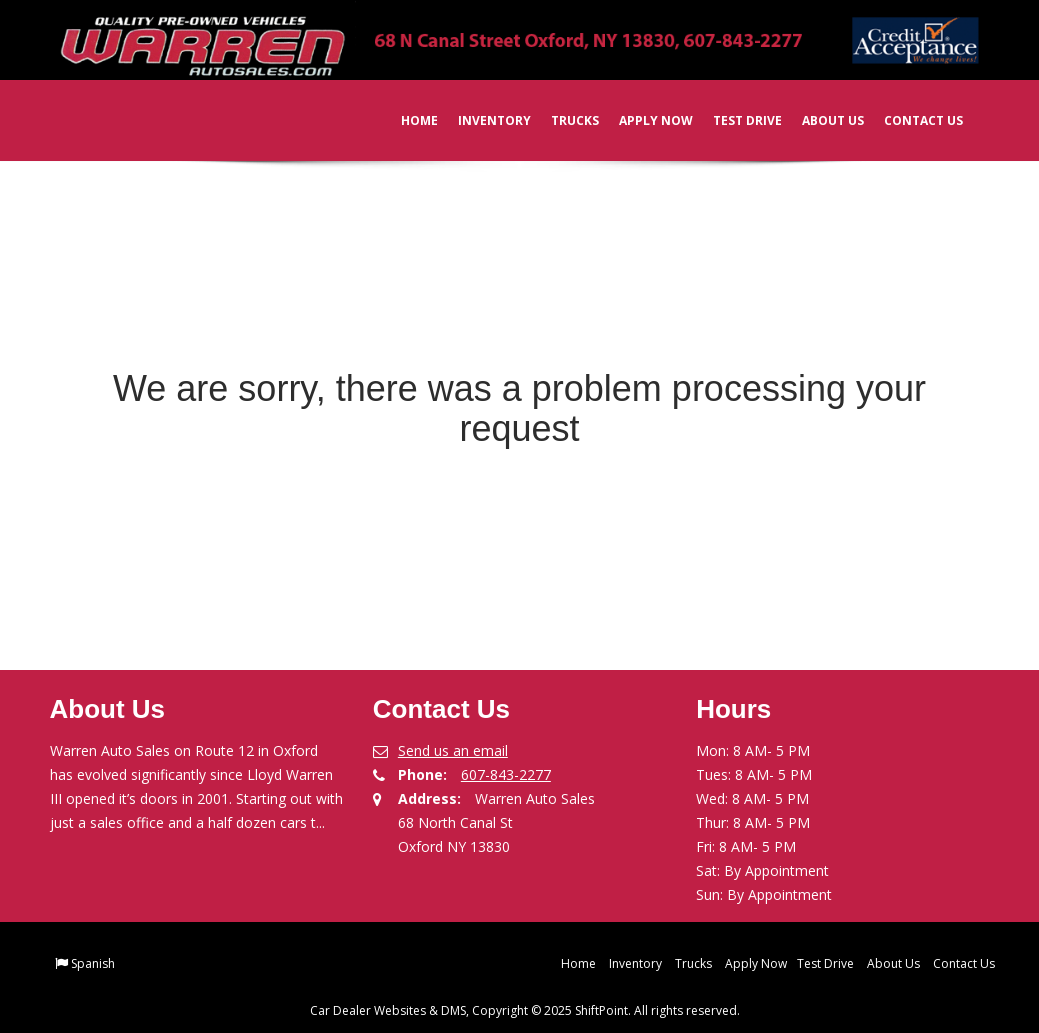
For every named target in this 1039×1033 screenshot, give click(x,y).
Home (406, 120)
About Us (820, 120)
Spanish (93, 963)
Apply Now (643, 120)
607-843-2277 (506, 774)
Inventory (481, 120)
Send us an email (453, 750)
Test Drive (734, 120)
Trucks (562, 120)
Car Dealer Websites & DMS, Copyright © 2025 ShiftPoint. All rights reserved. (525, 1010)
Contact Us (910, 120)
